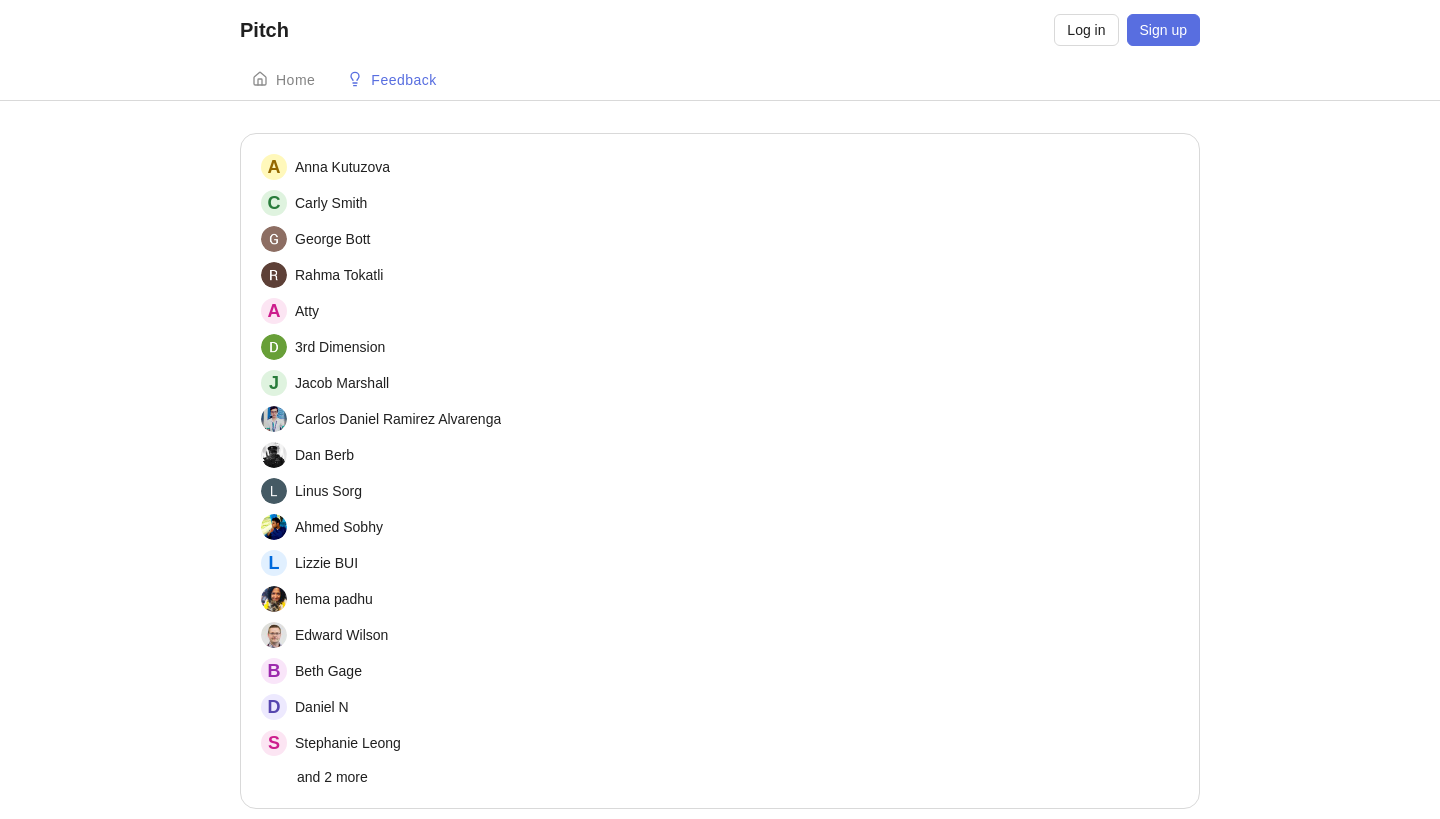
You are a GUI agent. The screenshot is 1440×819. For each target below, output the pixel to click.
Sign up (1163, 30)
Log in (1086, 30)
